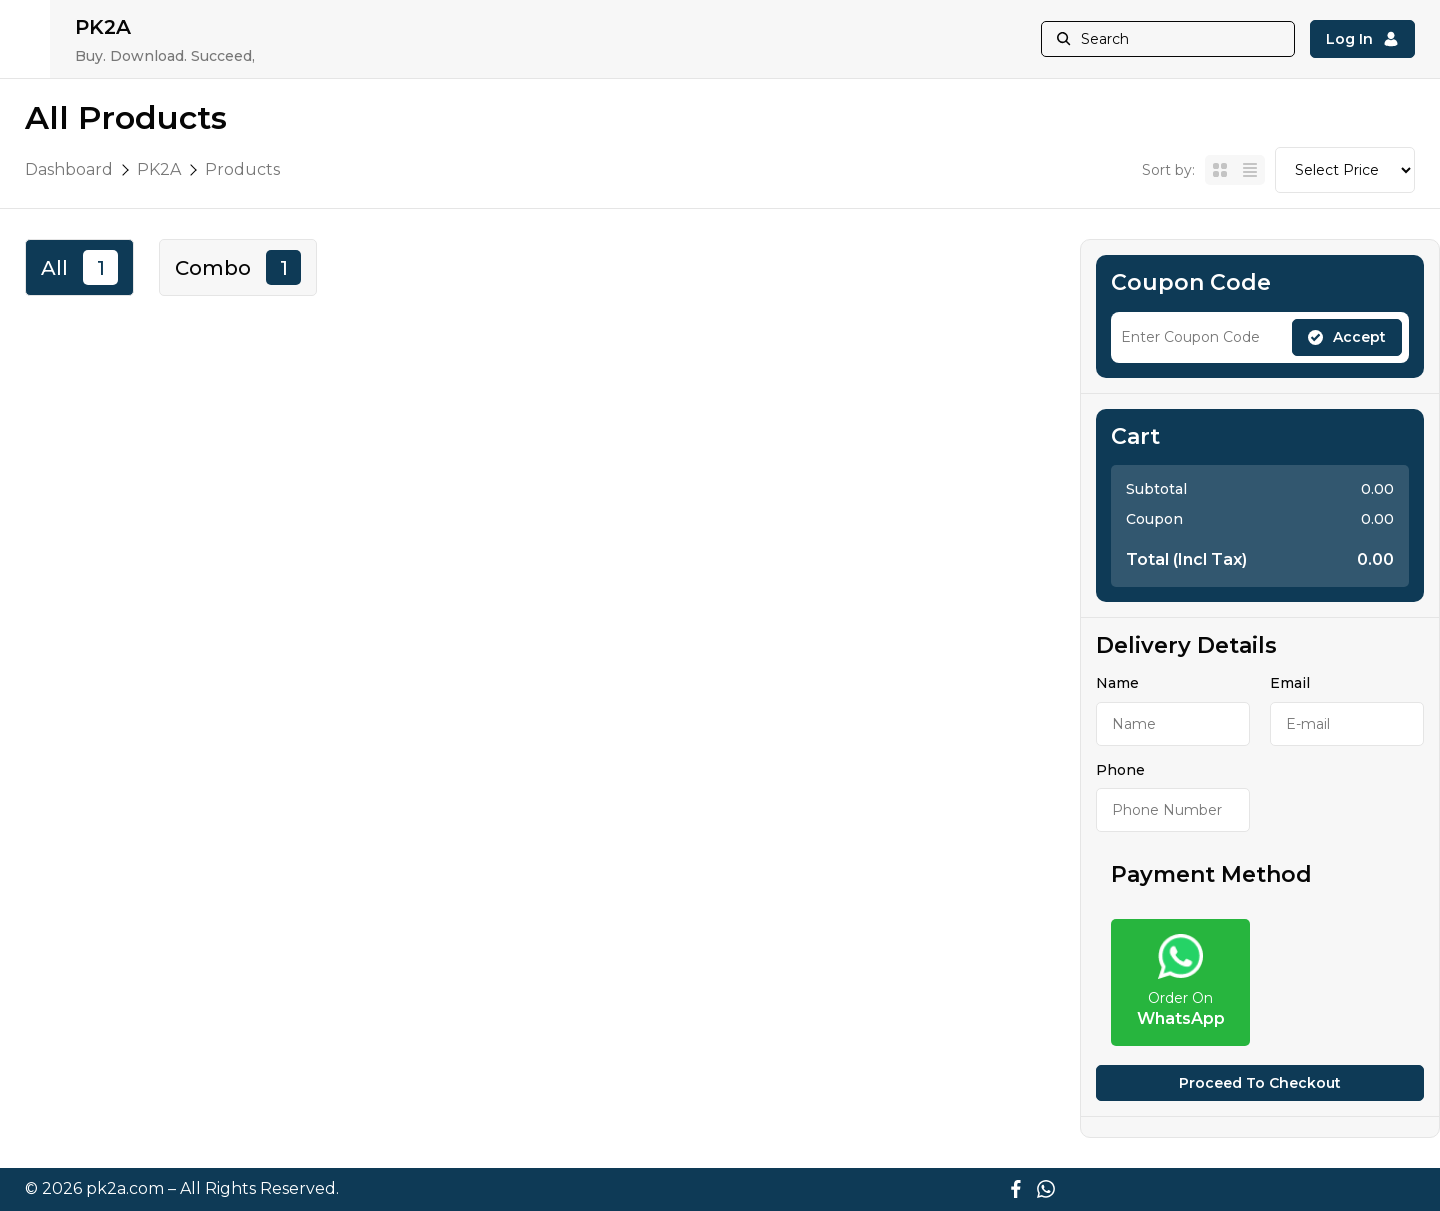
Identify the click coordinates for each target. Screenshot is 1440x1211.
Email (1290, 683)
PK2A (159, 169)
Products (242, 169)
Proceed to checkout (1260, 1083)
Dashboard (69, 169)
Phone (1120, 770)
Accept (1347, 337)
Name (1117, 683)
